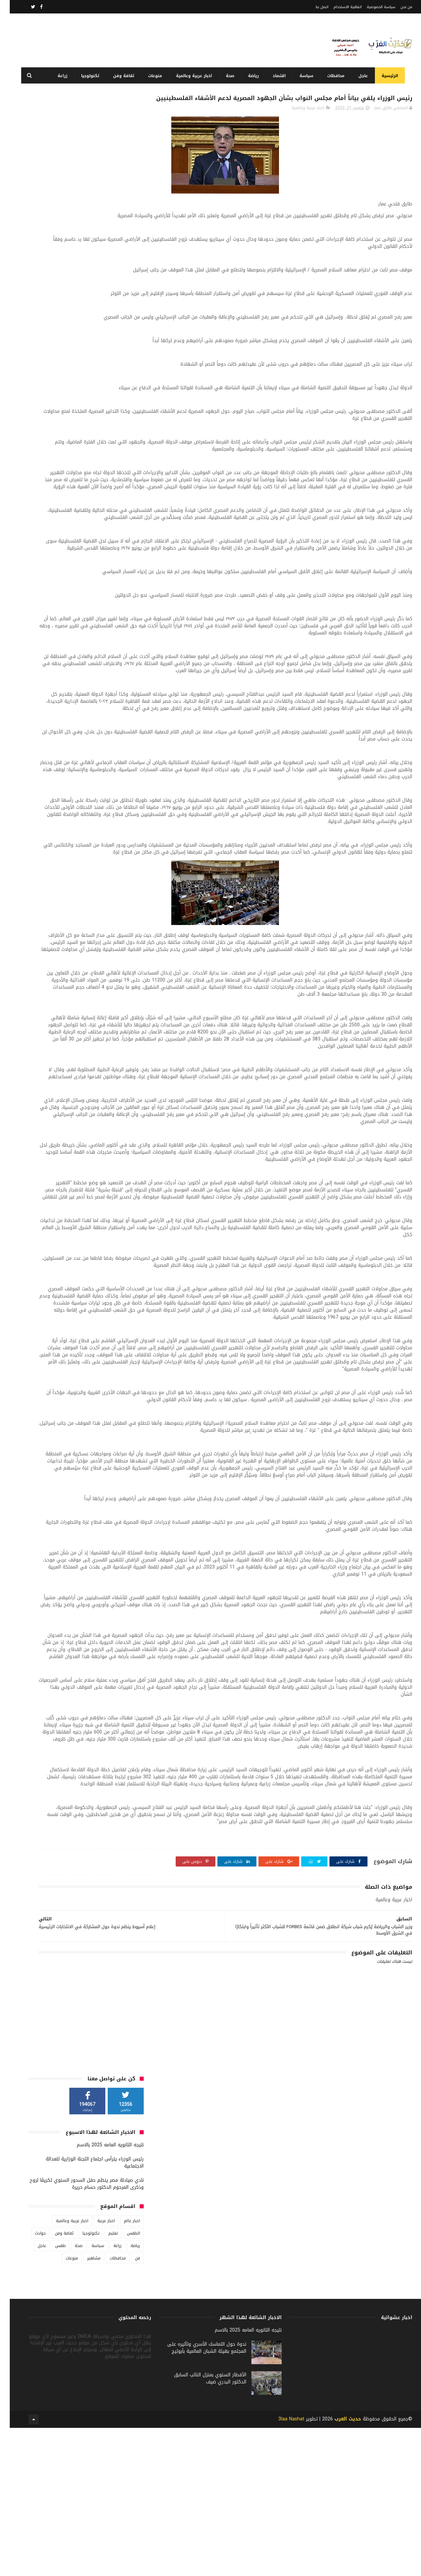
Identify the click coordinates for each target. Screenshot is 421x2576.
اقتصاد (276, 75)
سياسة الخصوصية (371, 6)
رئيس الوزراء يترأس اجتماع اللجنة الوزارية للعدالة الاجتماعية (85, 183)
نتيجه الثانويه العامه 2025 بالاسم (100, 165)
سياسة (304, 75)
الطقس (123, 253)
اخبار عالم (122, 241)
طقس (50, 266)
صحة (227, 75)
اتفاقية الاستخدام (338, 6)
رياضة (251, 75)
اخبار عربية (96, 241)
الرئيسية (387, 75)
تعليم (103, 253)
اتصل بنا (312, 6)
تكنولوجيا (88, 75)
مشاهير (84, 278)
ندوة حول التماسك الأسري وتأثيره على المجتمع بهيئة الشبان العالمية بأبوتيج (197, 2502)
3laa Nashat (281, 2567)
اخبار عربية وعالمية (192, 75)
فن (127, 278)
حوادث (30, 253)
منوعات (153, 75)
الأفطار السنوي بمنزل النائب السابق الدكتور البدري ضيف (200, 2532)
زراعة (60, 75)
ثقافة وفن (121, 75)
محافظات (333, 75)
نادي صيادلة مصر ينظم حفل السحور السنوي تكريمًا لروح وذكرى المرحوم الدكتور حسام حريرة (77, 204)
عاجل (360, 75)
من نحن (396, 6)
